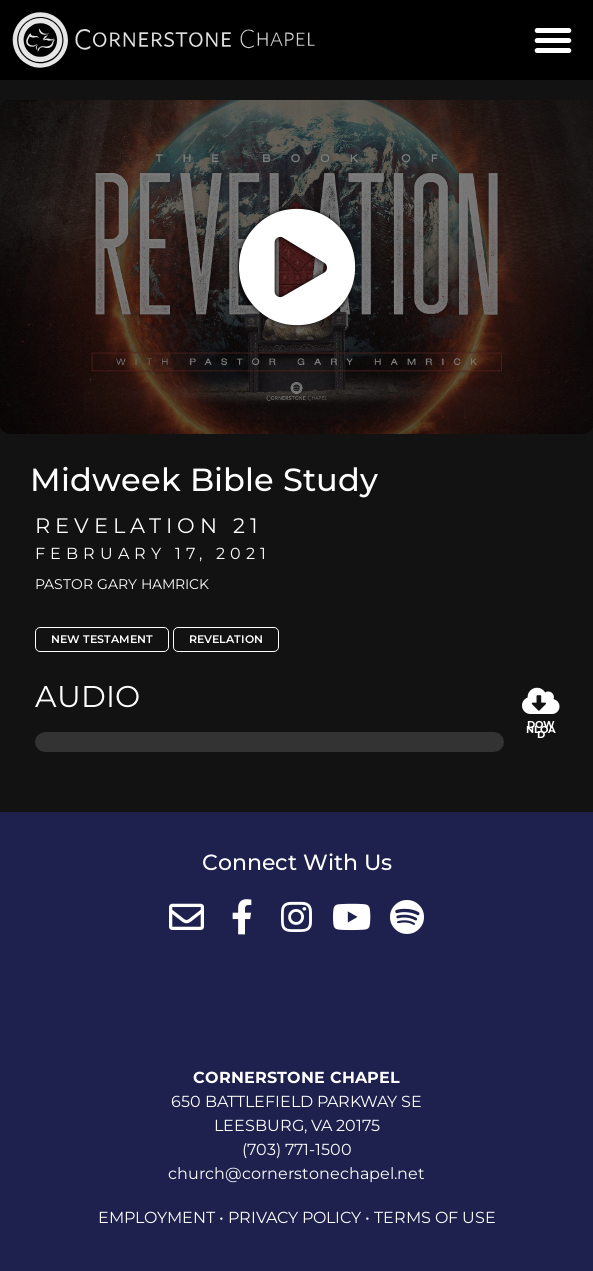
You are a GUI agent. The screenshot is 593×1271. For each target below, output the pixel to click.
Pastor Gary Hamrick (122, 584)
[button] (553, 40)
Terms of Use (435, 1217)
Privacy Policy (294, 1217)
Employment (156, 1217)
